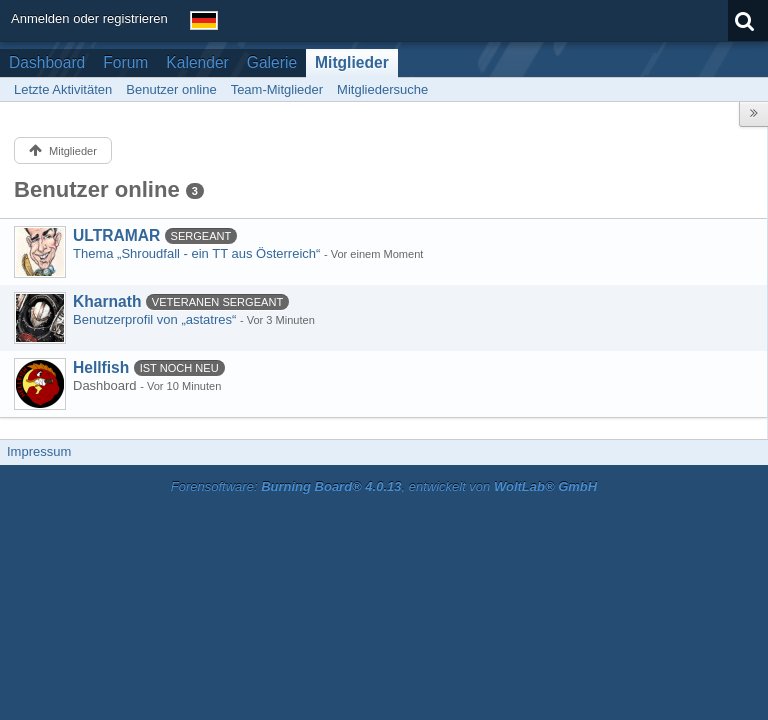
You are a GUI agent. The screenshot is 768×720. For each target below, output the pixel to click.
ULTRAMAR (116, 235)
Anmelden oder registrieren (89, 18)
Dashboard (47, 62)
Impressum (39, 451)
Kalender (197, 62)
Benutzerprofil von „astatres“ (154, 319)
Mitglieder (352, 62)
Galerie (272, 62)
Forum (125, 62)
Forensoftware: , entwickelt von (384, 486)
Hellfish (101, 367)
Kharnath (107, 301)
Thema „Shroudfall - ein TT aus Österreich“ (196, 253)
